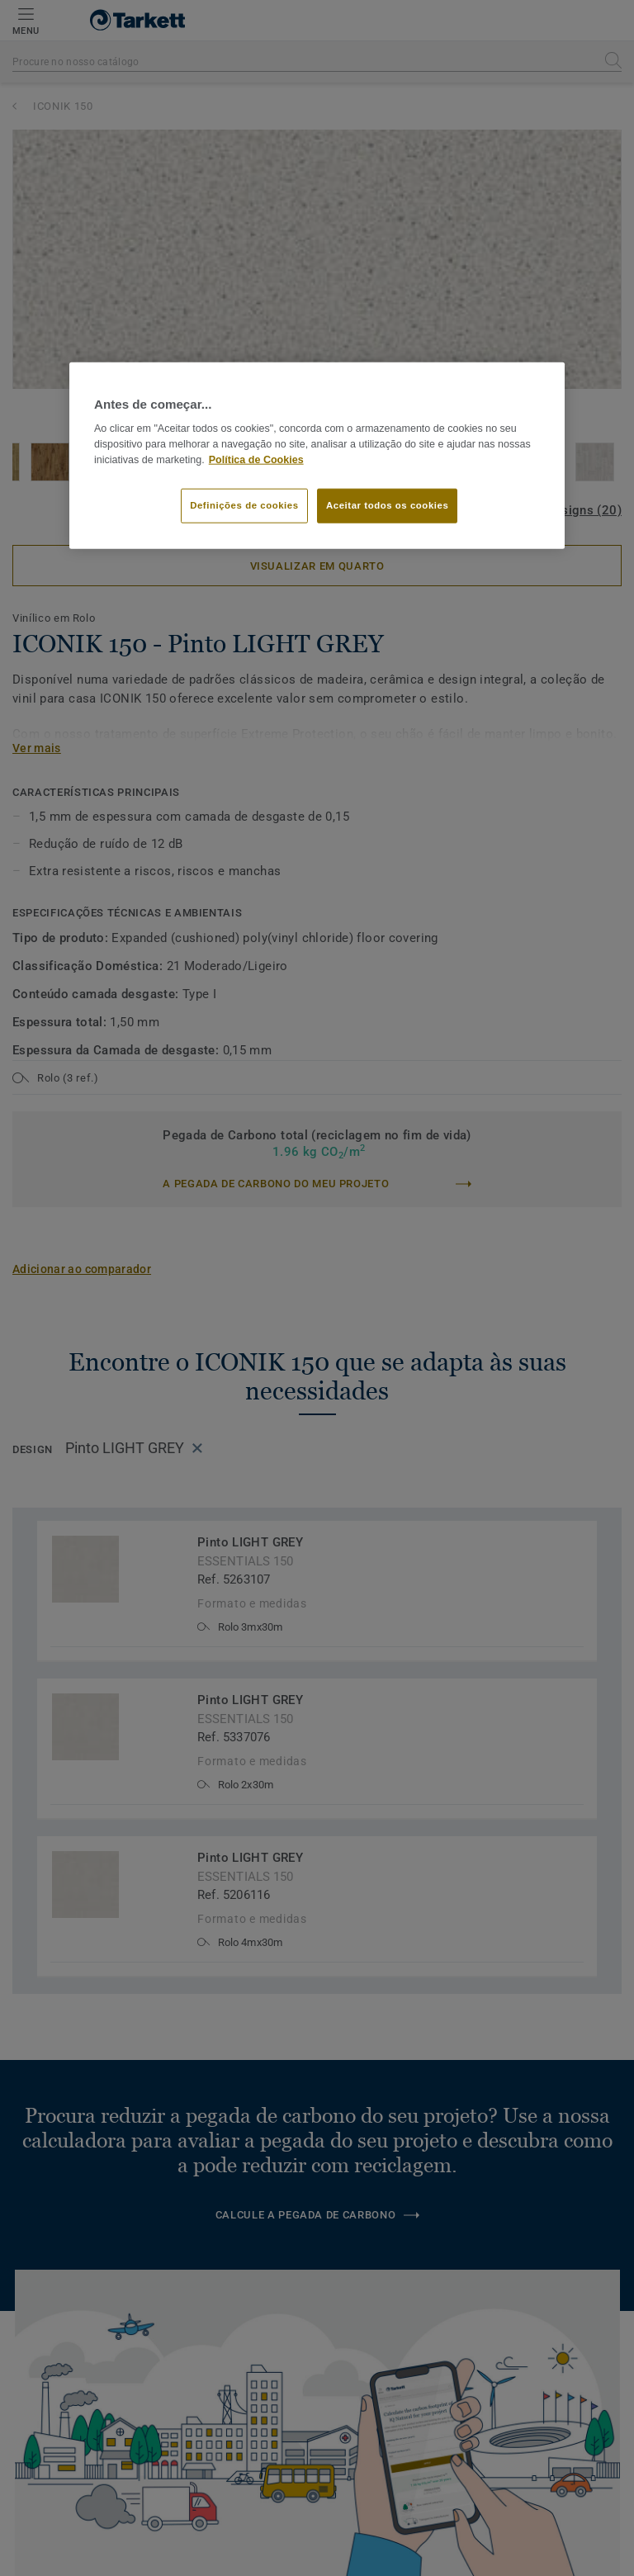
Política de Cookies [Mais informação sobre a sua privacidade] (256, 460)
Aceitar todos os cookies (387, 504)
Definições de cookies (244, 504)
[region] (317, 455)
